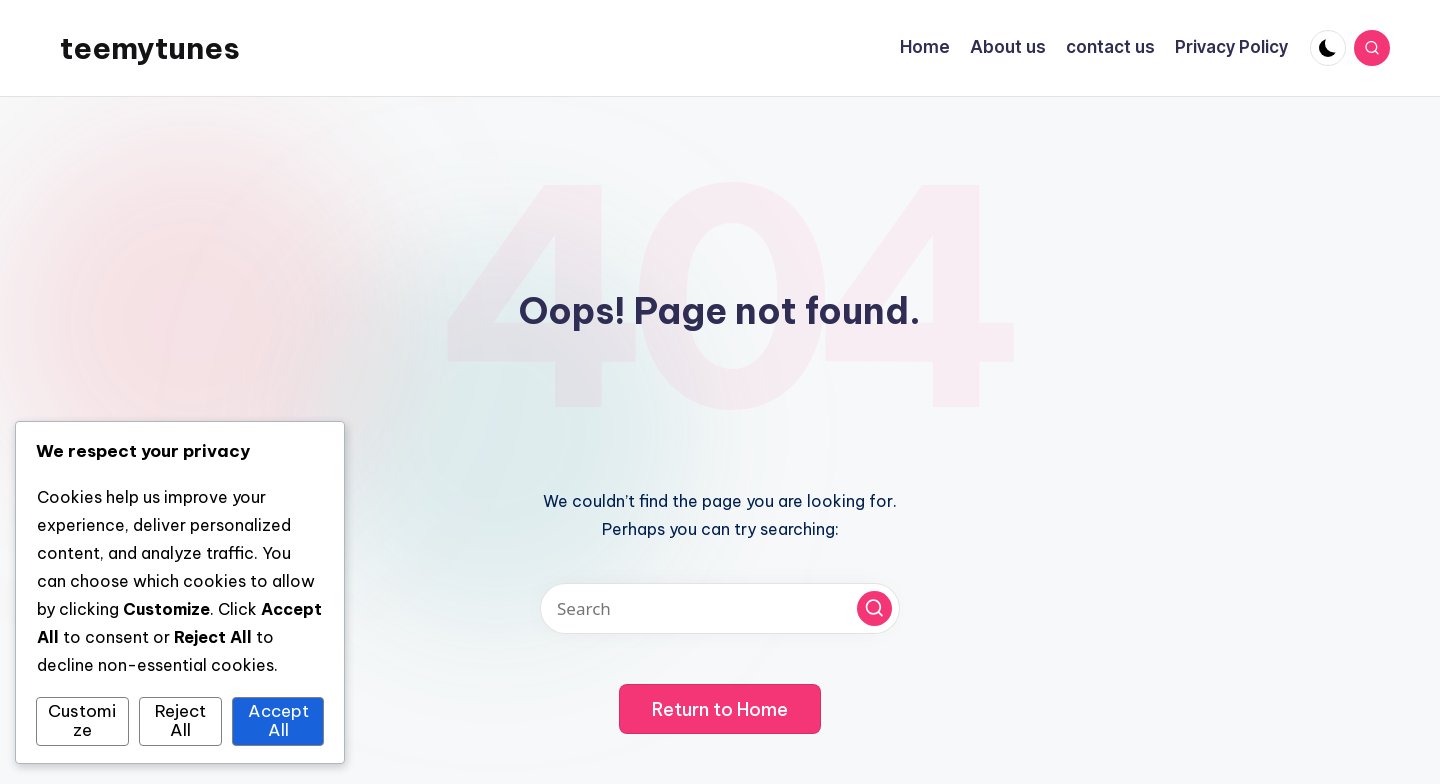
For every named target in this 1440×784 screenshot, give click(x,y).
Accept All (278, 721)
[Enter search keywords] (720, 608)
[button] (874, 608)
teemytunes (150, 48)
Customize (82, 721)
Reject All (180, 721)
